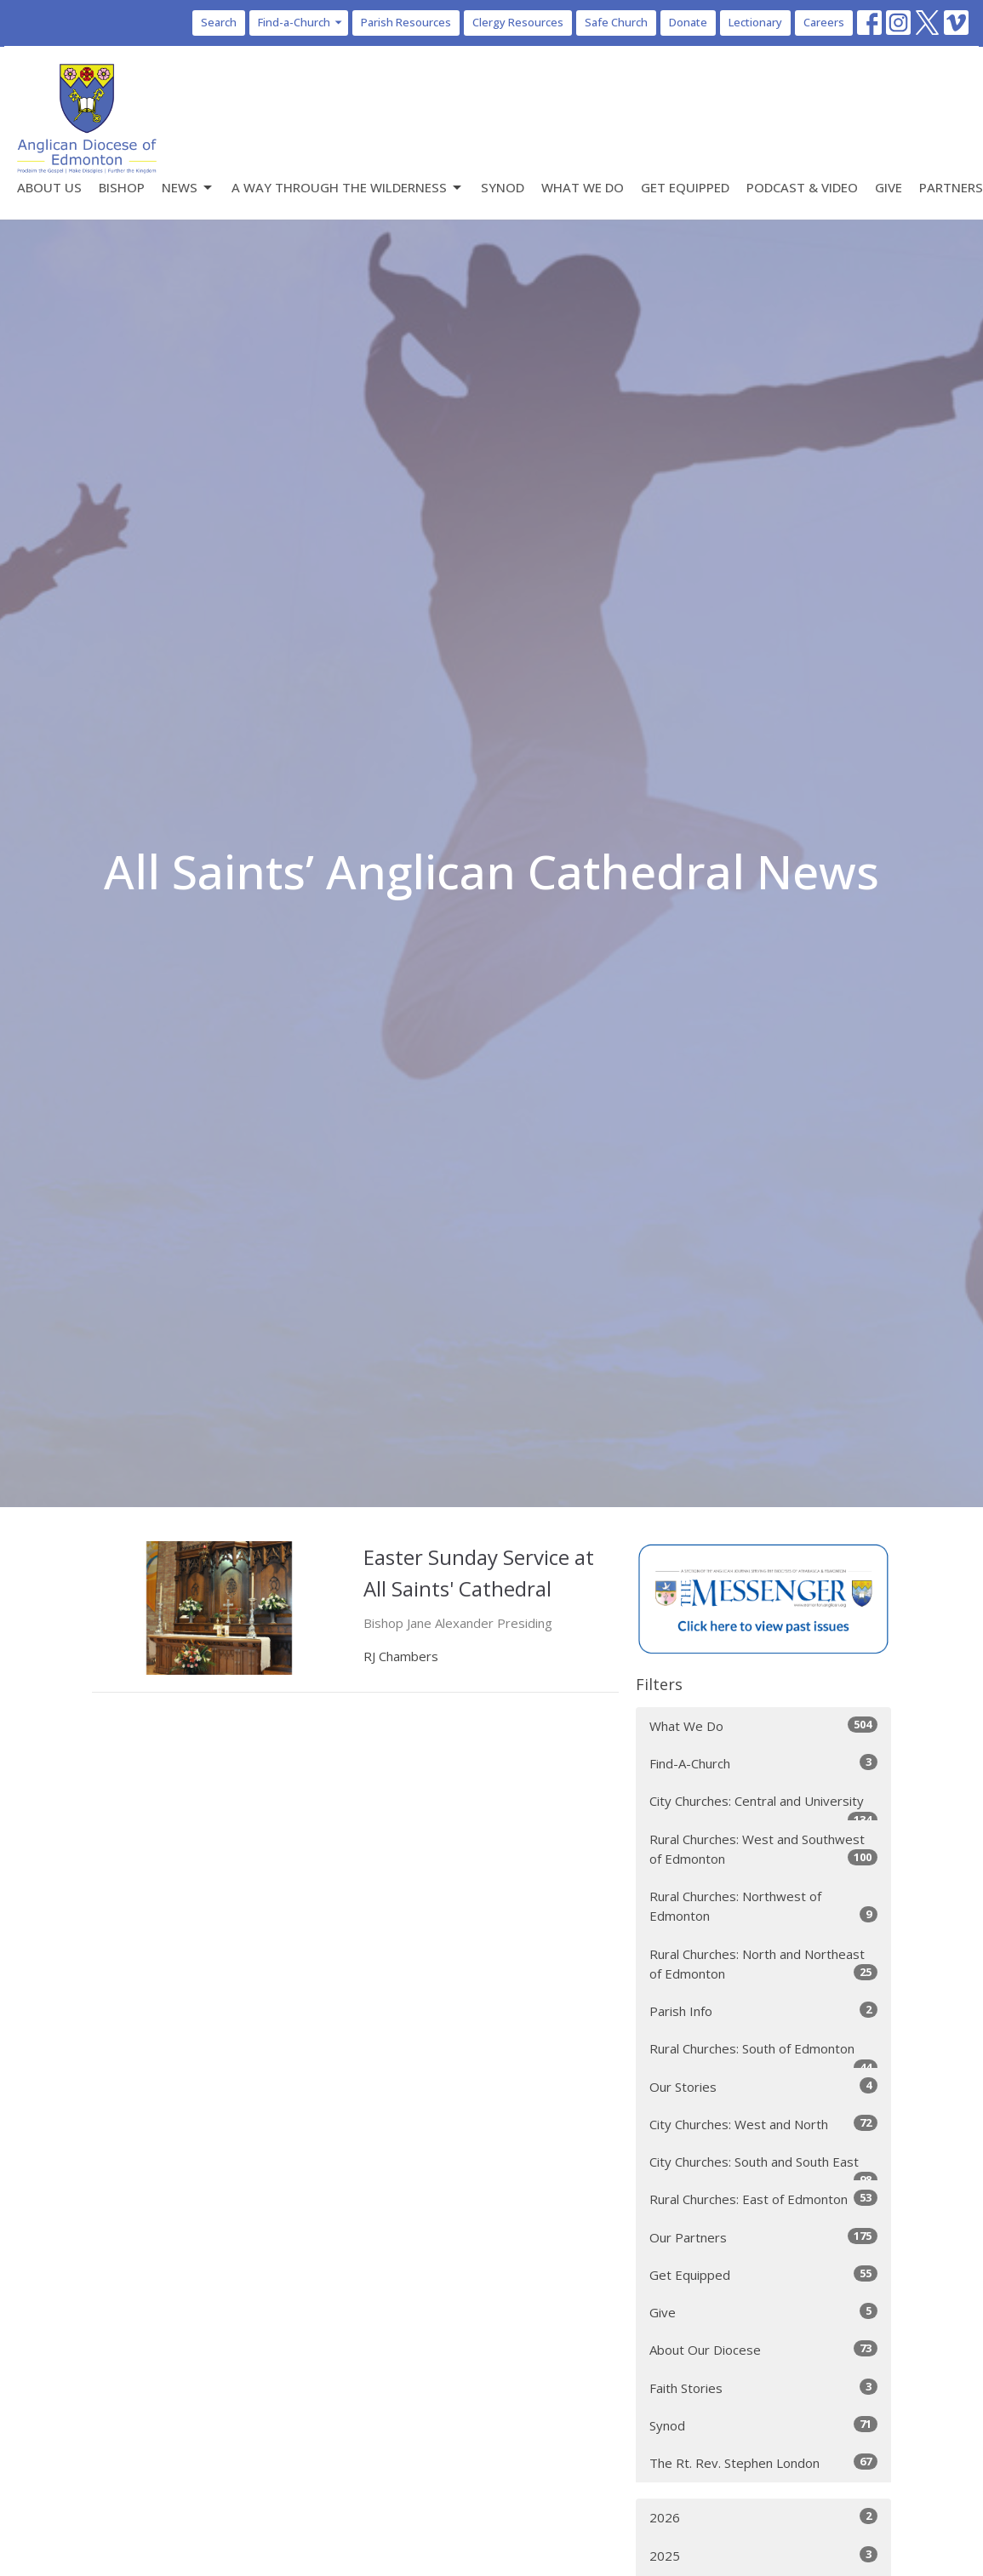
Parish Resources (406, 22)
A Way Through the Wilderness (347, 188)
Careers (823, 22)
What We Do (582, 187)
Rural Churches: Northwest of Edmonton (763, 1906)
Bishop (122, 187)
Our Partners (763, 2237)
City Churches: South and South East (763, 2167)
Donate (688, 22)
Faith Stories (763, 2387)
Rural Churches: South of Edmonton (763, 2054)
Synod (502, 187)
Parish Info (763, 2010)
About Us (49, 187)
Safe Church (616, 22)
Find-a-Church (301, 22)
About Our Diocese (763, 2349)
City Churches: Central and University (763, 1806)
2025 (763, 2555)
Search (219, 22)
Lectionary (755, 22)
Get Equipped (685, 187)
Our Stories (763, 2086)
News (188, 188)
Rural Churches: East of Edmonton (763, 2199)
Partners (951, 187)
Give (888, 187)
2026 (763, 2517)
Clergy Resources (517, 22)
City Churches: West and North (763, 2124)
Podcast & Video (802, 187)
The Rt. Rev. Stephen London (763, 2462)
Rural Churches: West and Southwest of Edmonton (763, 1849)
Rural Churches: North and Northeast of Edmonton (763, 1963)
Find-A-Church (763, 1763)
